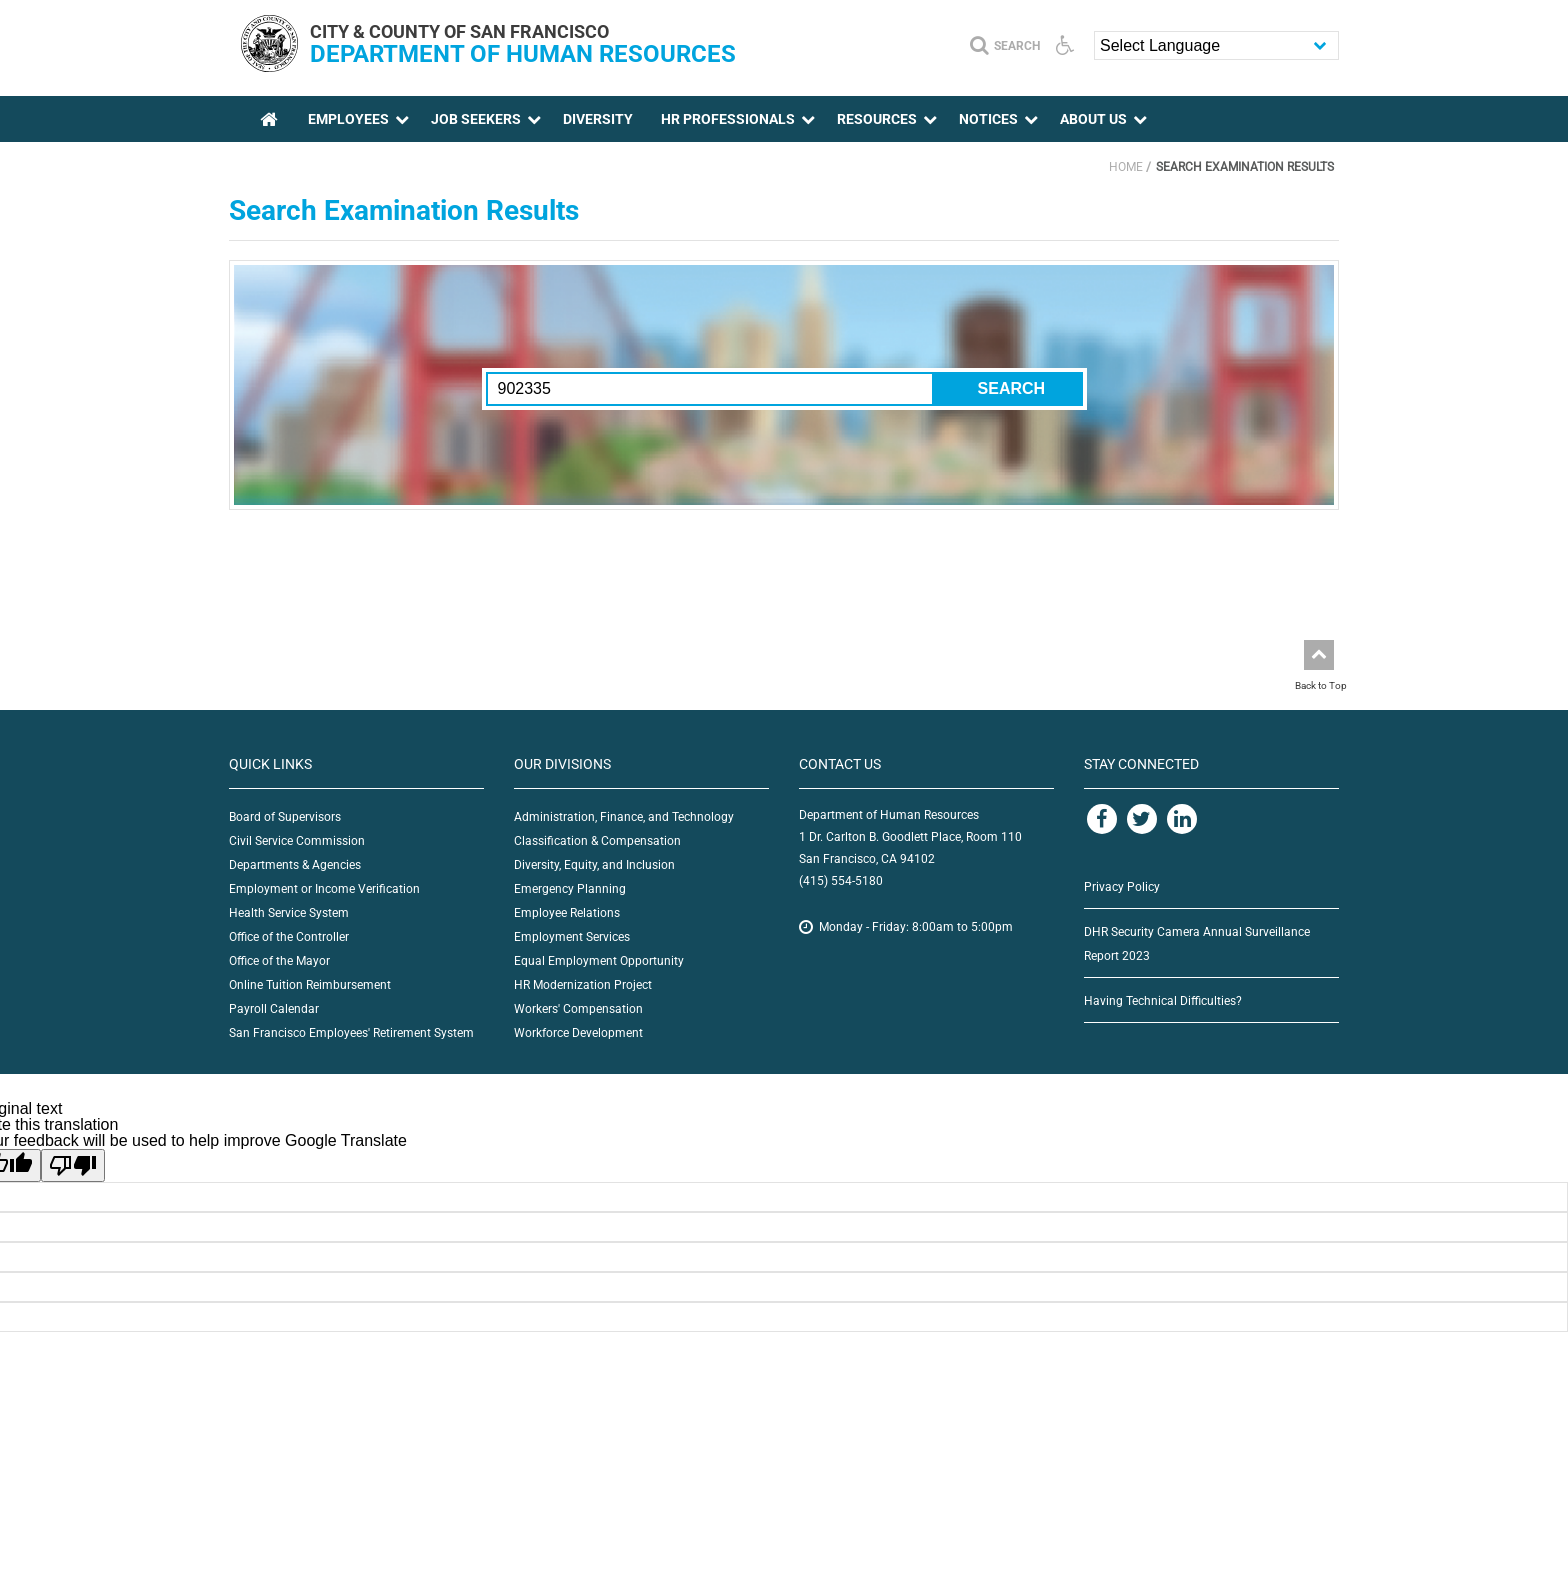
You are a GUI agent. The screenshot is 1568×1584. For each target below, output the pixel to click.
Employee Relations (567, 913)
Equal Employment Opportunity (599, 961)
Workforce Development (578, 1033)
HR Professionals (728, 119)
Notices (988, 119)
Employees (348, 119)
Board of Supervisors (285, 817)
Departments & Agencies (295, 865)
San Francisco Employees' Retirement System (351, 1033)
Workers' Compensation (578, 1009)
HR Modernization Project (583, 985)
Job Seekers (476, 119)
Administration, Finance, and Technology (624, 817)
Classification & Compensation (597, 841)
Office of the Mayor (279, 961)
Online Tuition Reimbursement (310, 985)
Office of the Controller (289, 937)
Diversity (598, 119)
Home (1126, 167)
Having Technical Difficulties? (1163, 1001)
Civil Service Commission (297, 841)
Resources (877, 119)
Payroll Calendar (274, 1009)
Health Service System (289, 913)
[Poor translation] (73, 1165)
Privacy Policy (1122, 887)
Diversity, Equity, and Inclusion (594, 865)
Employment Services (572, 937)
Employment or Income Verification (324, 889)
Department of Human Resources (523, 54)
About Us (1093, 119)
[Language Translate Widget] (1216, 45)
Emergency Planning (570, 889)
